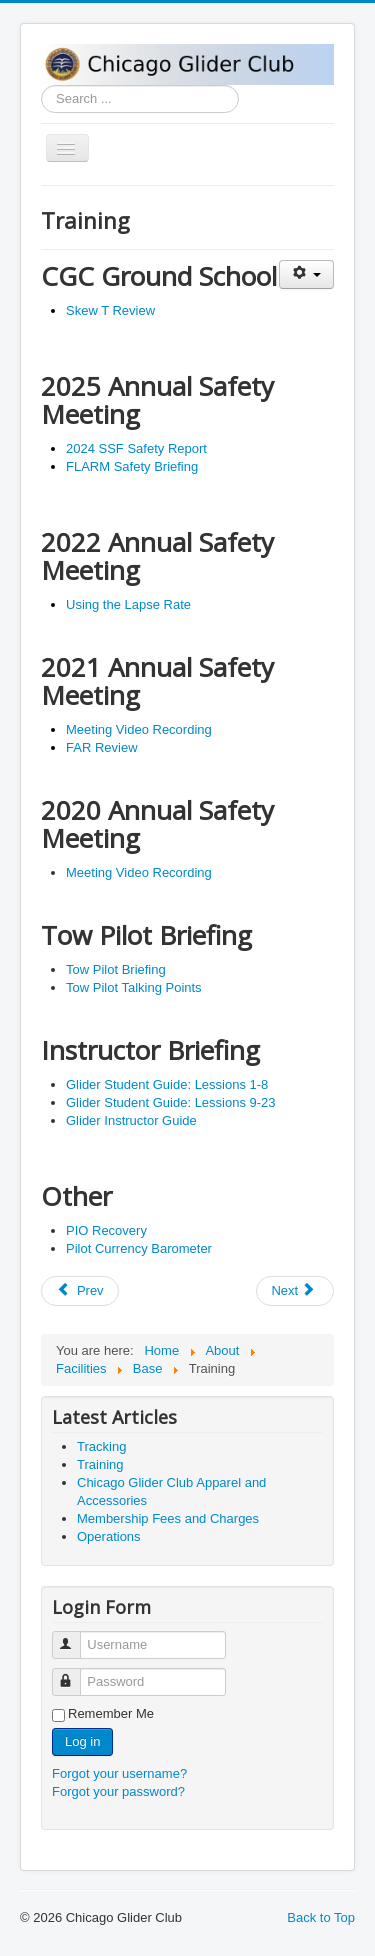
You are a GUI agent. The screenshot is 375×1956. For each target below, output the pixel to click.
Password (75, 1673)
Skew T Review (110, 310)
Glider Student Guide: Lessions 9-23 (171, 1102)
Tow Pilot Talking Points (134, 987)
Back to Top (321, 1917)
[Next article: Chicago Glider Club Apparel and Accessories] (295, 1291)
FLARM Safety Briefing (132, 466)
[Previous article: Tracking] (80, 1291)
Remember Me (111, 1713)
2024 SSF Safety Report (136, 448)
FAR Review (102, 747)
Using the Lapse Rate (128, 604)
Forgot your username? (119, 1773)
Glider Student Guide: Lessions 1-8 (167, 1084)
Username (75, 1636)
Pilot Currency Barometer (139, 1248)
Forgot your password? (118, 1791)
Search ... (41, 85)
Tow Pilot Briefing (116, 969)
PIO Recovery (106, 1230)
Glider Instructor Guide (131, 1120)
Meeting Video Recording (139, 729)
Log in (82, 1741)
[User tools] (306, 274)
